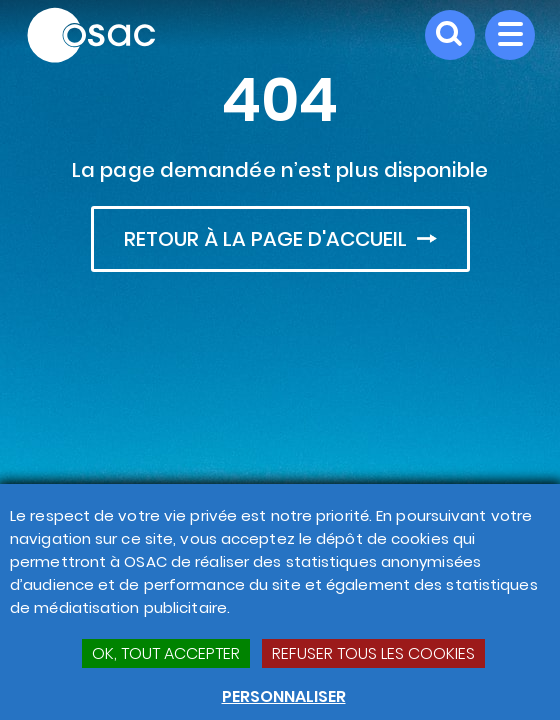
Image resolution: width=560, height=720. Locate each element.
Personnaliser (284, 696)
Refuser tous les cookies (373, 653)
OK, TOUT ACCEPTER (166, 653)
